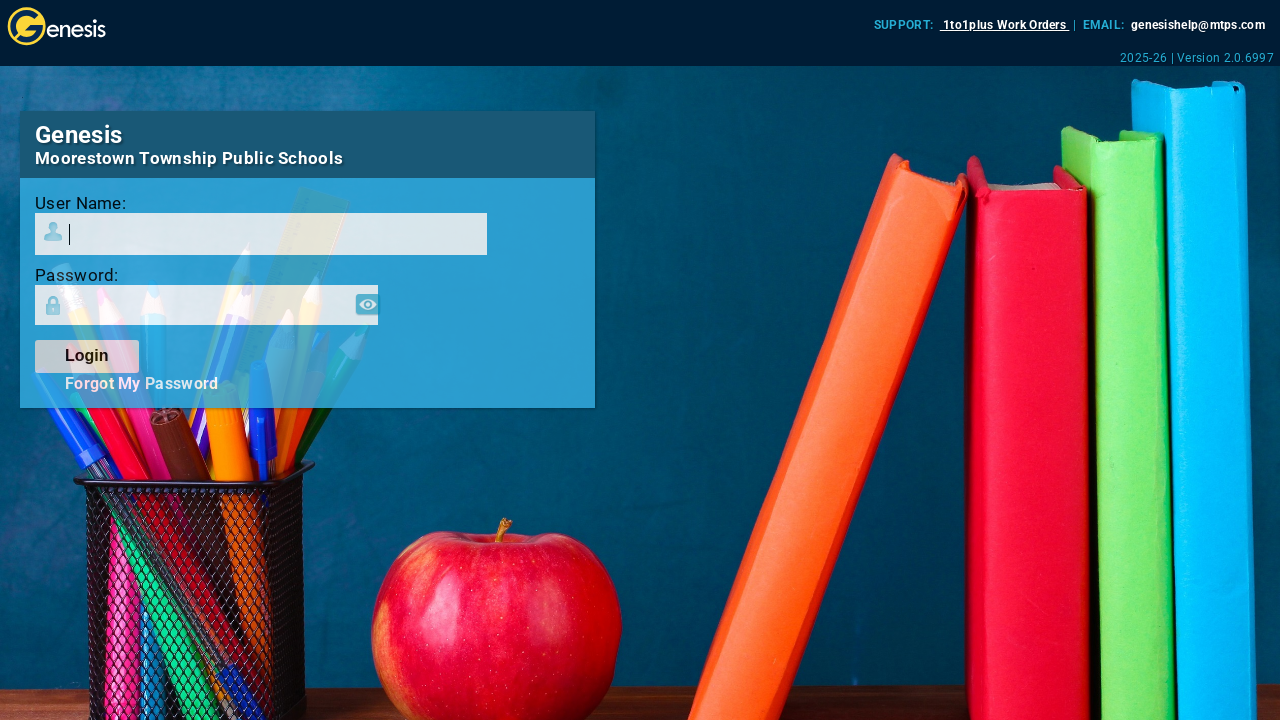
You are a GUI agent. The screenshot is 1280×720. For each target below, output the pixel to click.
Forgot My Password (141, 383)
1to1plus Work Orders (1005, 25)
